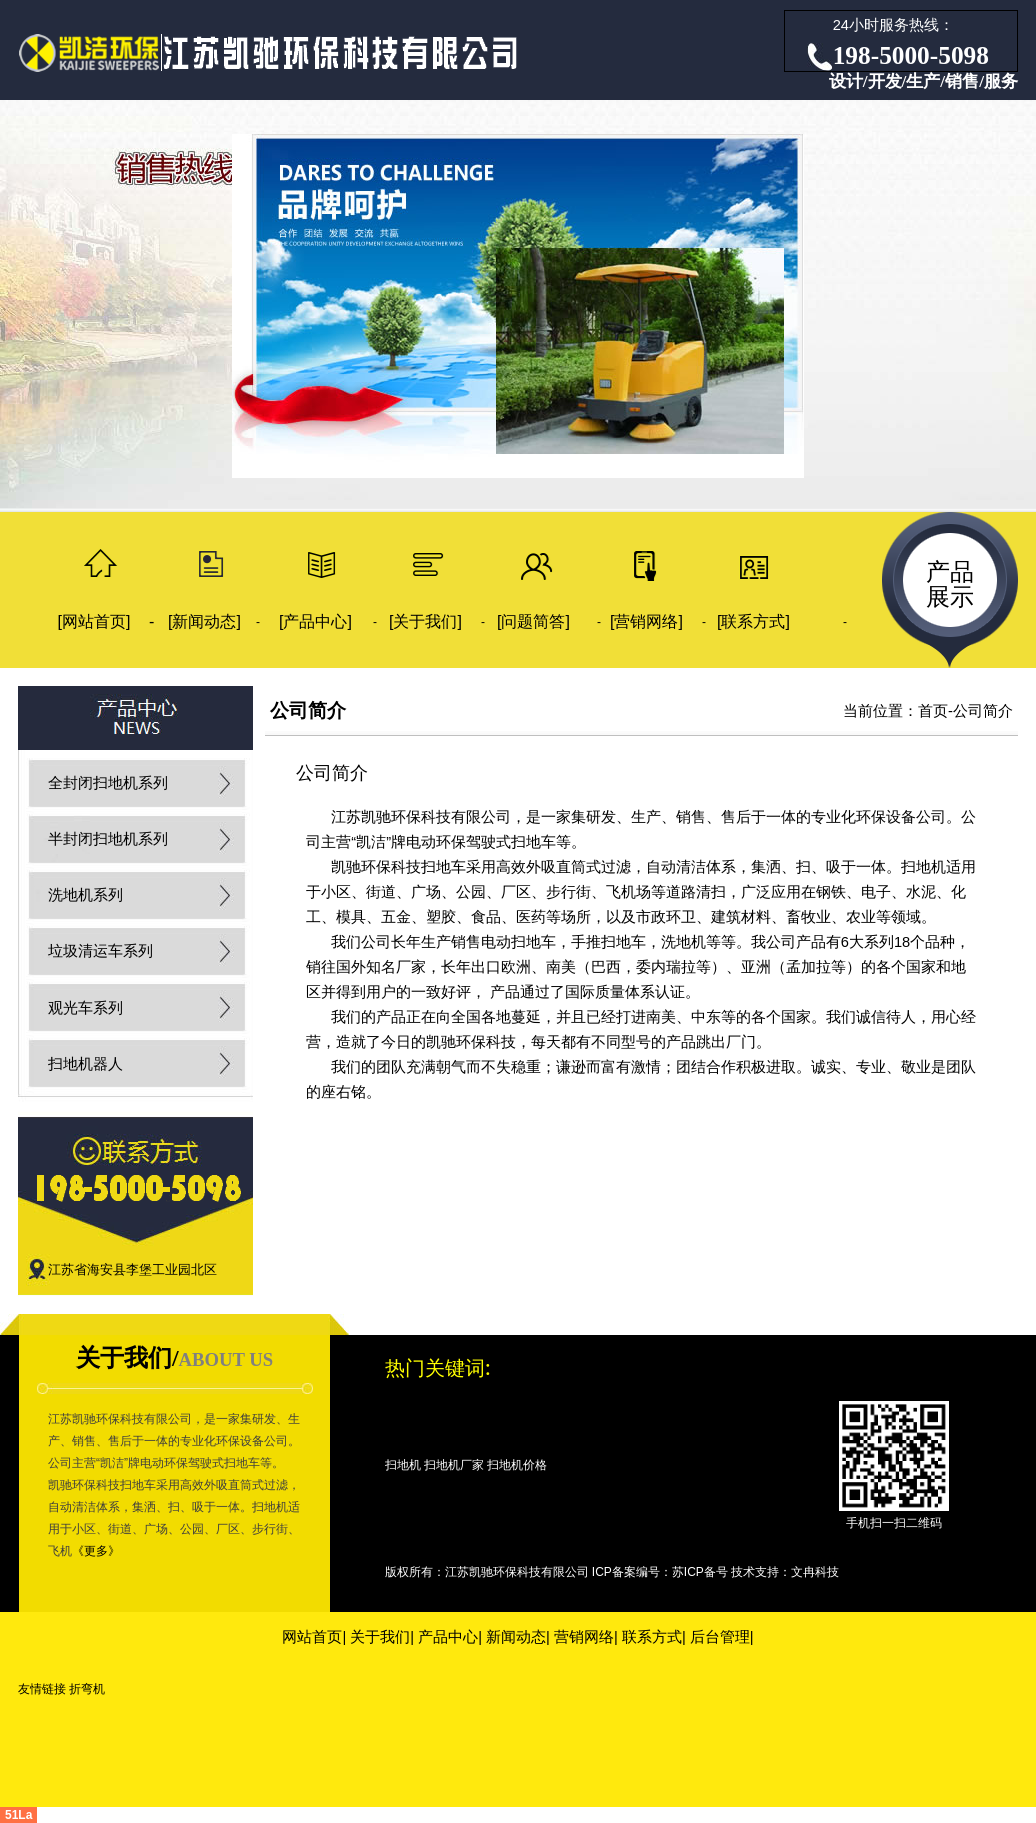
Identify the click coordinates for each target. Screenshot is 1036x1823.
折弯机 (87, 1689)
